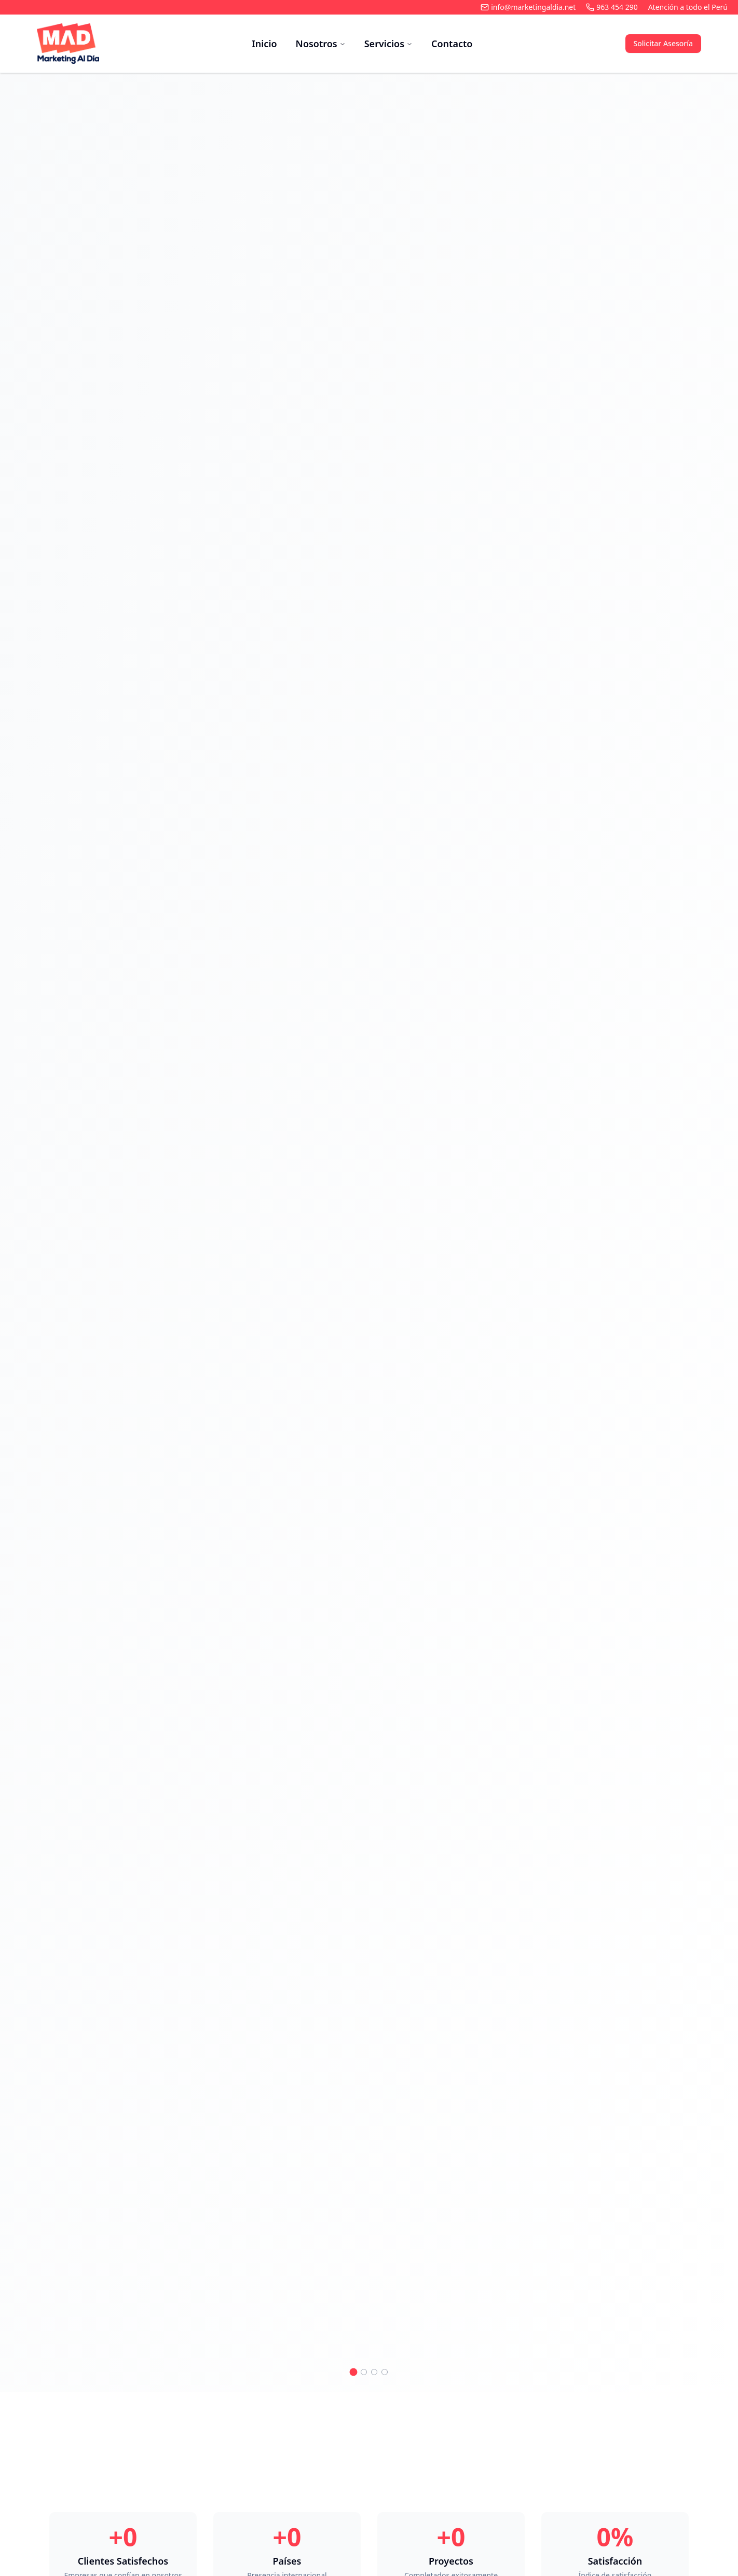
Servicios (388, 43)
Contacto (451, 43)
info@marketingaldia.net (528, 7)
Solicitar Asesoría (663, 43)
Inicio (264, 43)
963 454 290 (611, 7)
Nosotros (321, 43)
